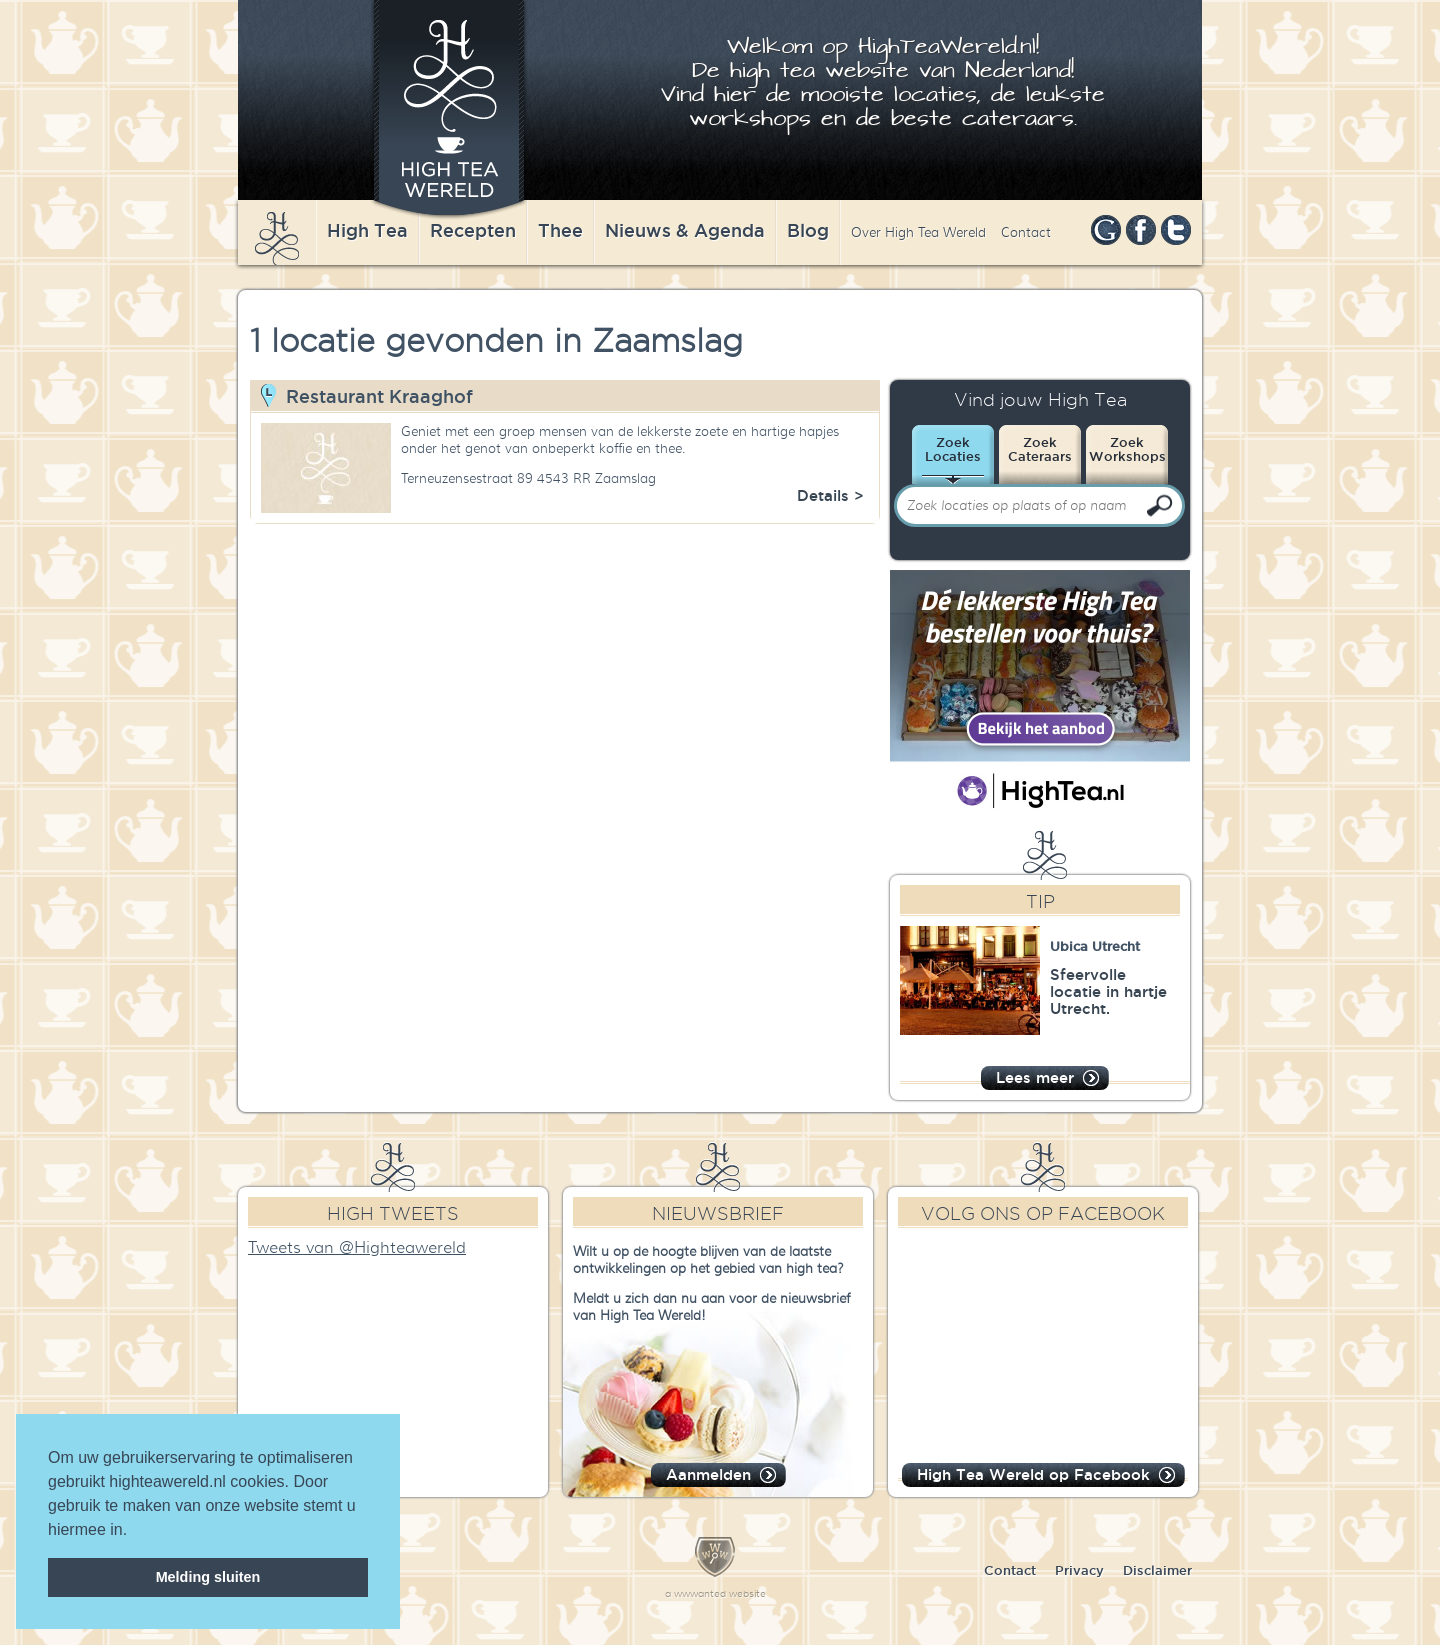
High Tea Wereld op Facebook (1033, 1474)
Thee (560, 230)
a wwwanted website (715, 1593)
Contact (1026, 232)
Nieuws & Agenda (685, 230)
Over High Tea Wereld (918, 232)
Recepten (473, 230)
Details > (830, 495)
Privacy (1079, 1570)
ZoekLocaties (953, 449)
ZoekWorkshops (1127, 449)
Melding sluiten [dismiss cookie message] (208, 1577)
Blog (808, 230)
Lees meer (1035, 1077)
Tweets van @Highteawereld (357, 1248)
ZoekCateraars (1040, 449)
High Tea (367, 230)
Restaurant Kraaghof (379, 396)
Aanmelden (708, 1474)
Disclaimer (1157, 1570)
